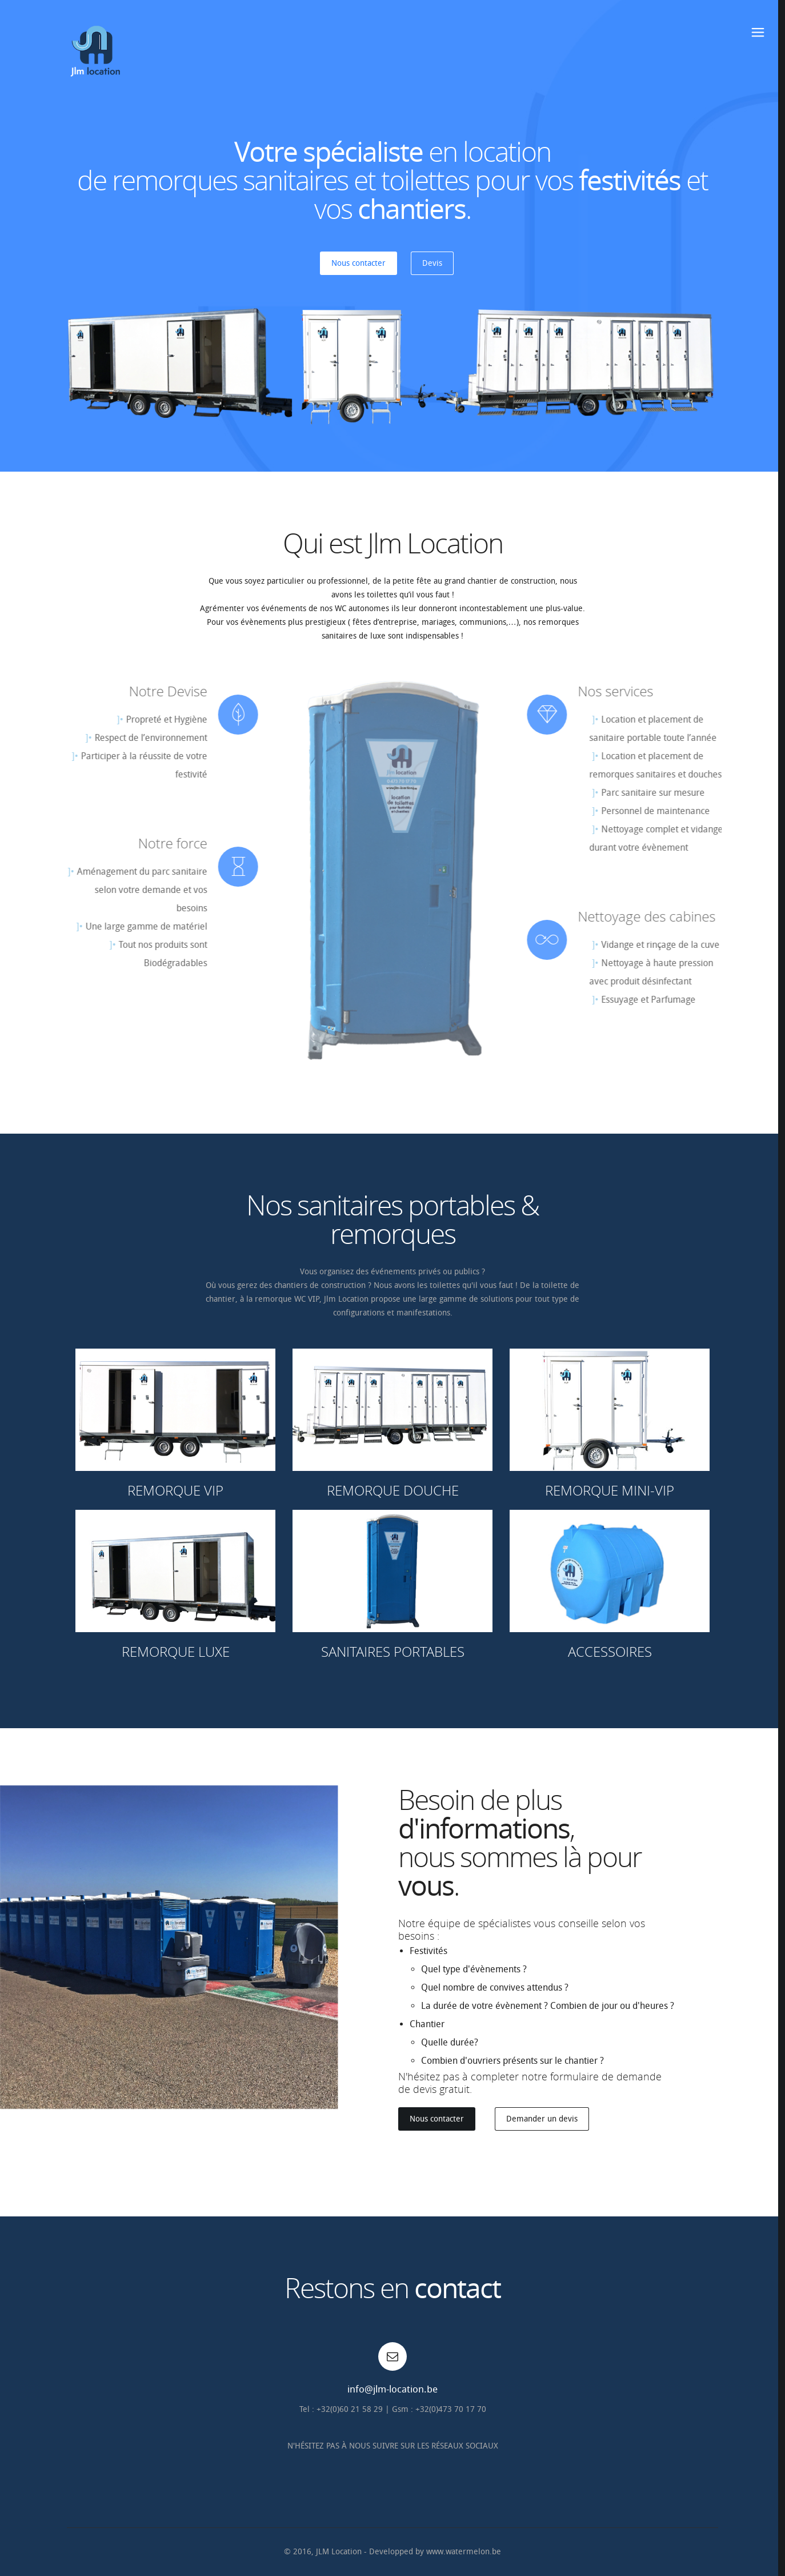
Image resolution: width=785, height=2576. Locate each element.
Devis (432, 263)
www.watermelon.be (463, 2552)
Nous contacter (358, 263)
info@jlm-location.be (392, 2389)
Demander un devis (542, 2119)
